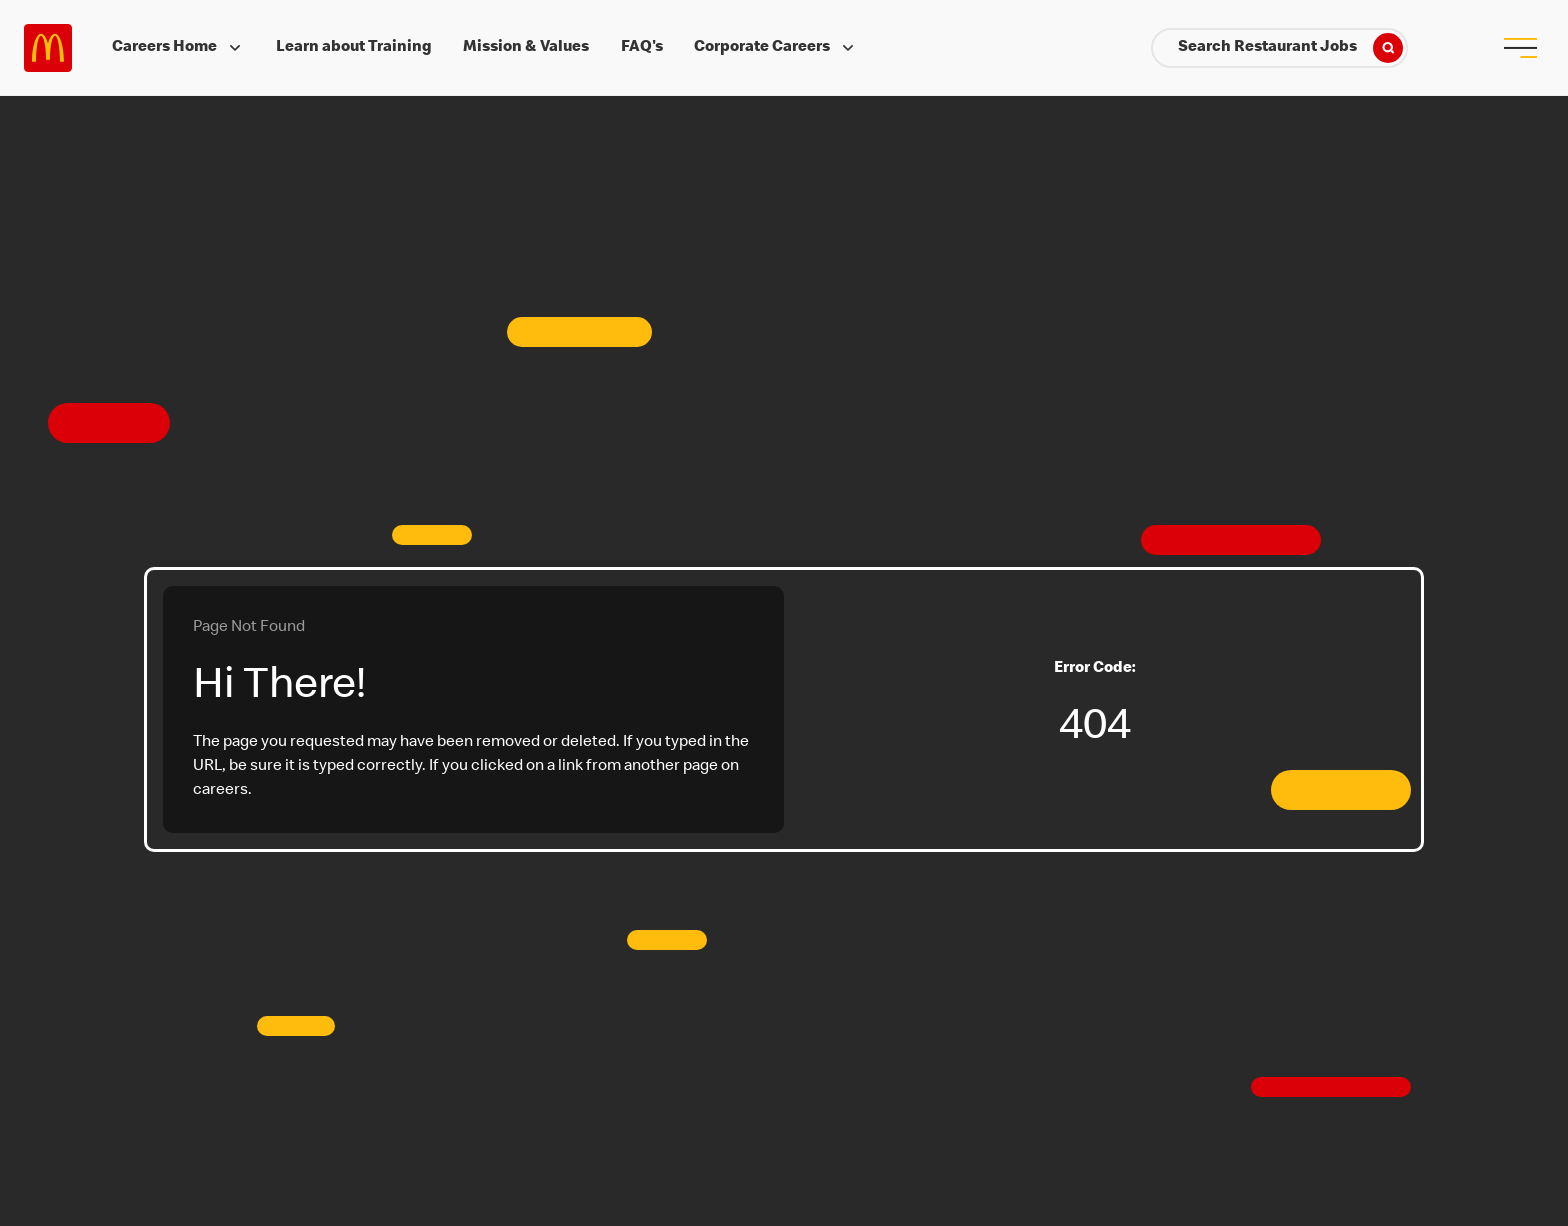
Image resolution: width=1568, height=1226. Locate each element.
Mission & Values (526, 48)
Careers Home (178, 48)
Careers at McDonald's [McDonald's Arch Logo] (48, 48)
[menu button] (1520, 48)
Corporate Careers (776, 48)
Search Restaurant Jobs (1290, 48)
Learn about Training (354, 48)
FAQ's (642, 48)
